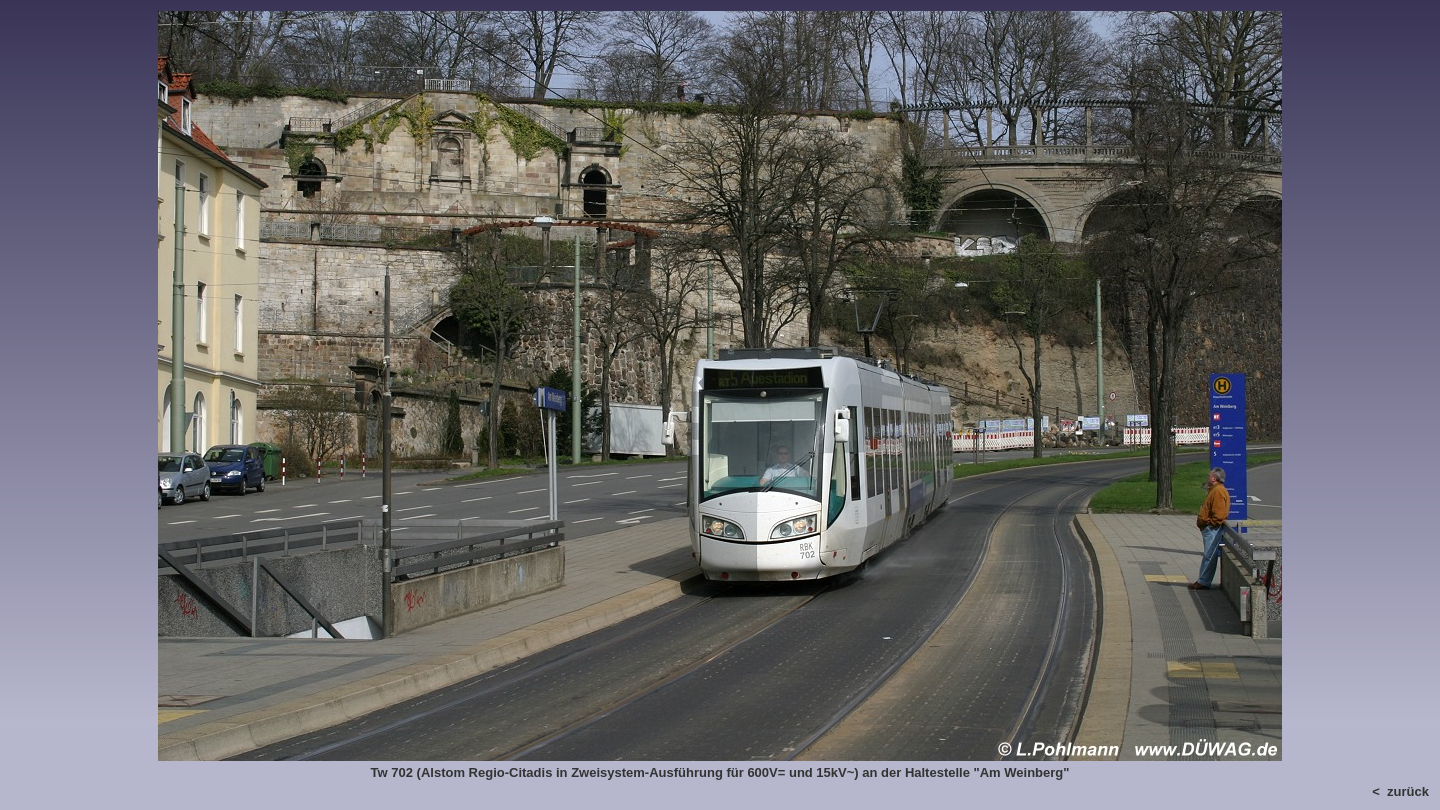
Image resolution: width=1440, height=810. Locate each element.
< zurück (1400, 791)
